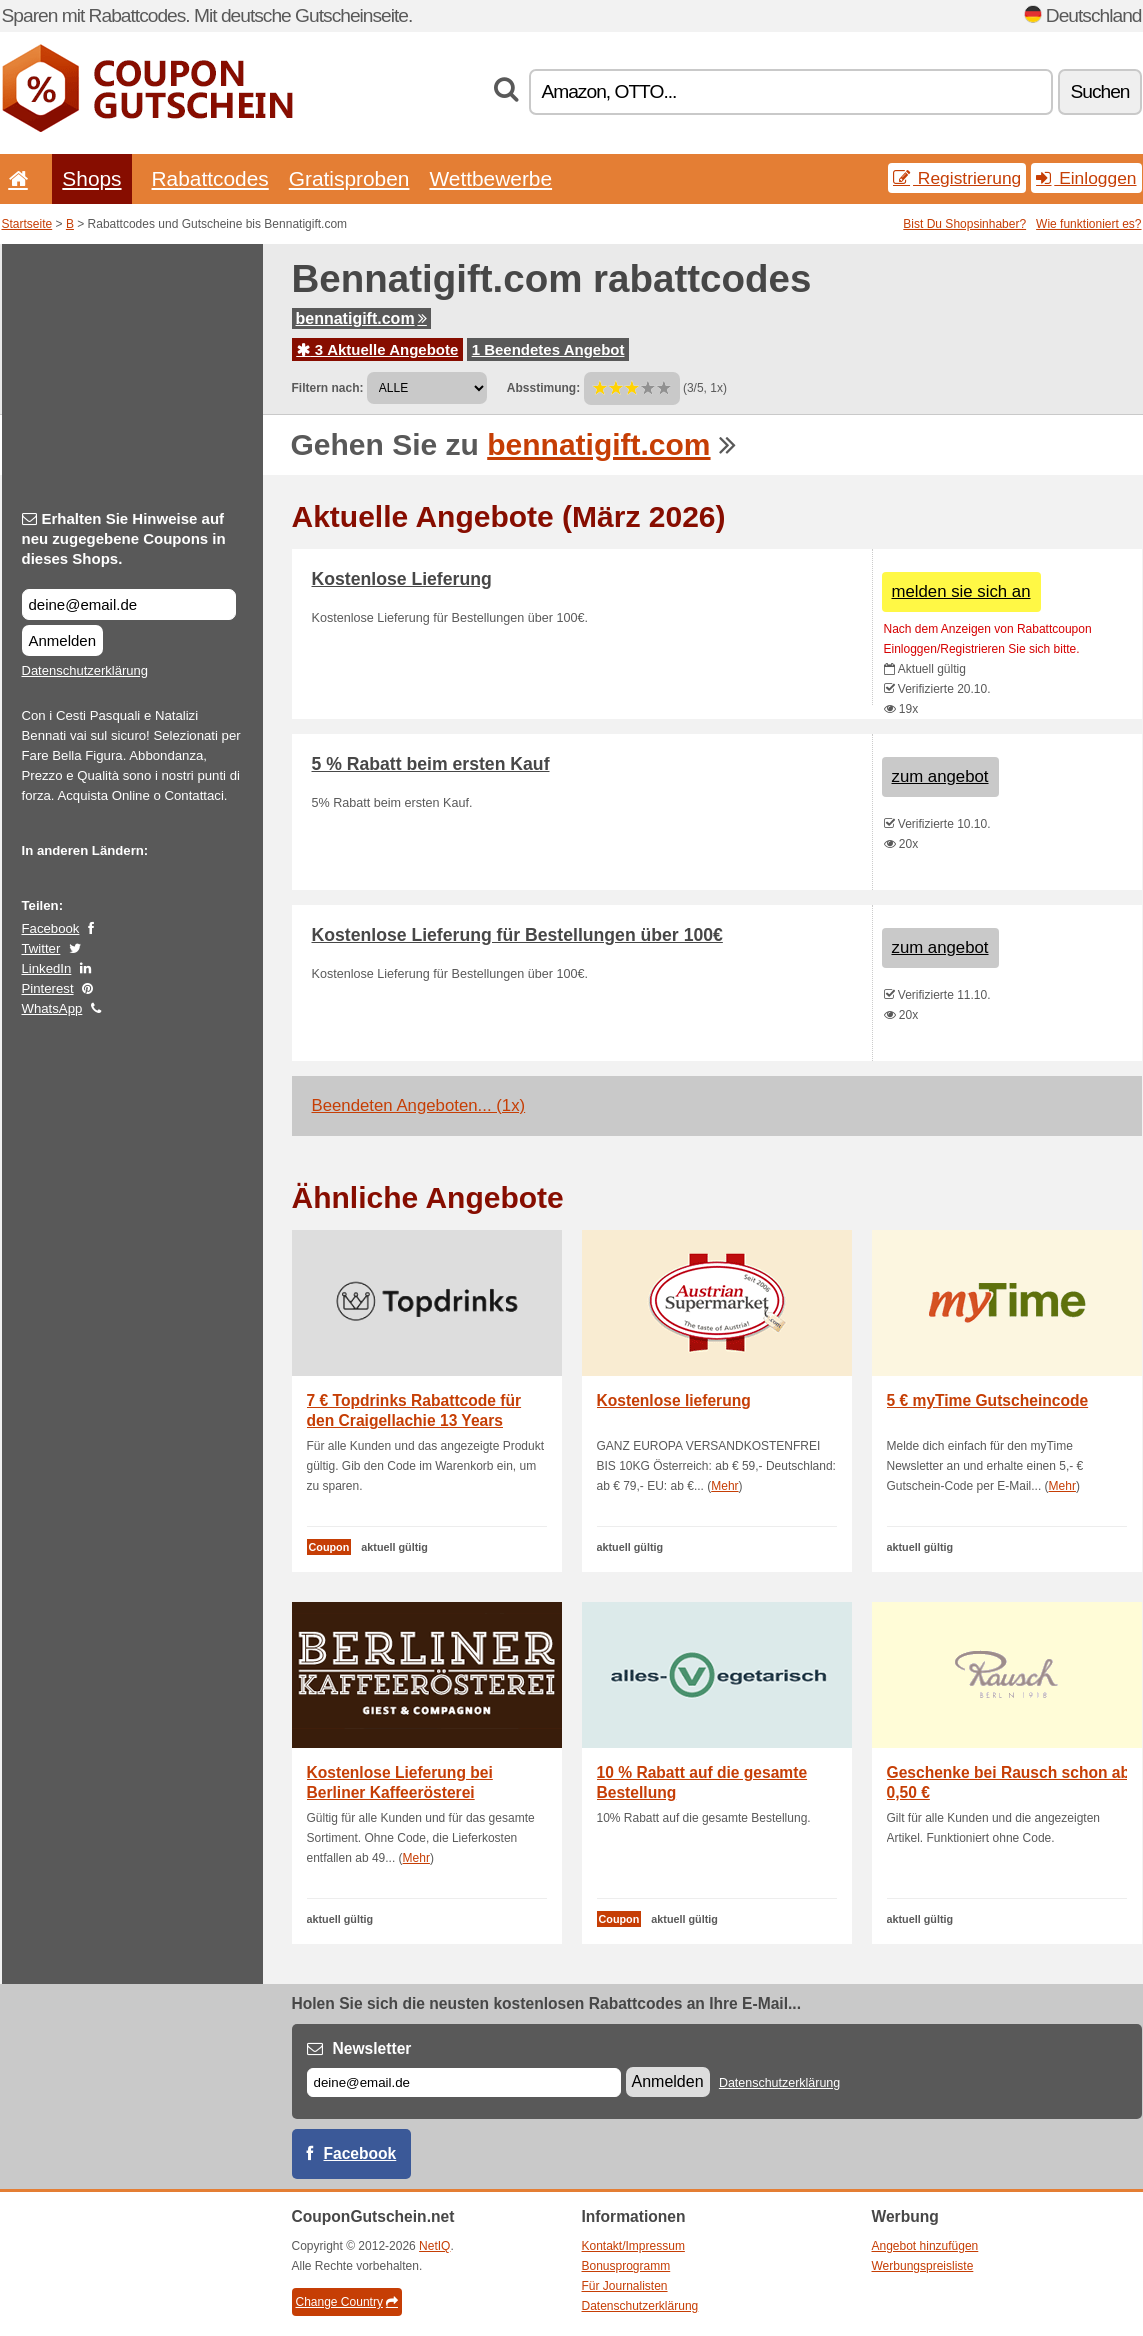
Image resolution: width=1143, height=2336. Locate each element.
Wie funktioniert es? (1088, 224)
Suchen (1099, 91)
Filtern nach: (328, 388)
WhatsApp (52, 1008)
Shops (91, 178)
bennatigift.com (361, 318)
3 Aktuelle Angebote (378, 349)
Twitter (41, 948)
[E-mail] (464, 2082)
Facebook (51, 928)
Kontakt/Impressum (633, 2246)
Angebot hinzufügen (925, 2246)
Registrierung (957, 178)
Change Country (347, 2302)
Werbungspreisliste (923, 2266)
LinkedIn (47, 968)
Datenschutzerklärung (85, 670)
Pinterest (48, 988)
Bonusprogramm (626, 2266)
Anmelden (63, 640)
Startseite (27, 224)
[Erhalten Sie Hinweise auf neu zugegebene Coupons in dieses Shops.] (129, 604)
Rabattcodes (210, 178)
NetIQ (434, 2246)
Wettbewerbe (490, 178)
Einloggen (1086, 178)
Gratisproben (349, 178)
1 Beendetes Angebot (548, 349)
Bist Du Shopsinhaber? (964, 224)
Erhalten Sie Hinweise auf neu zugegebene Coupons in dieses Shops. (124, 538)
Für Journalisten (625, 2286)
